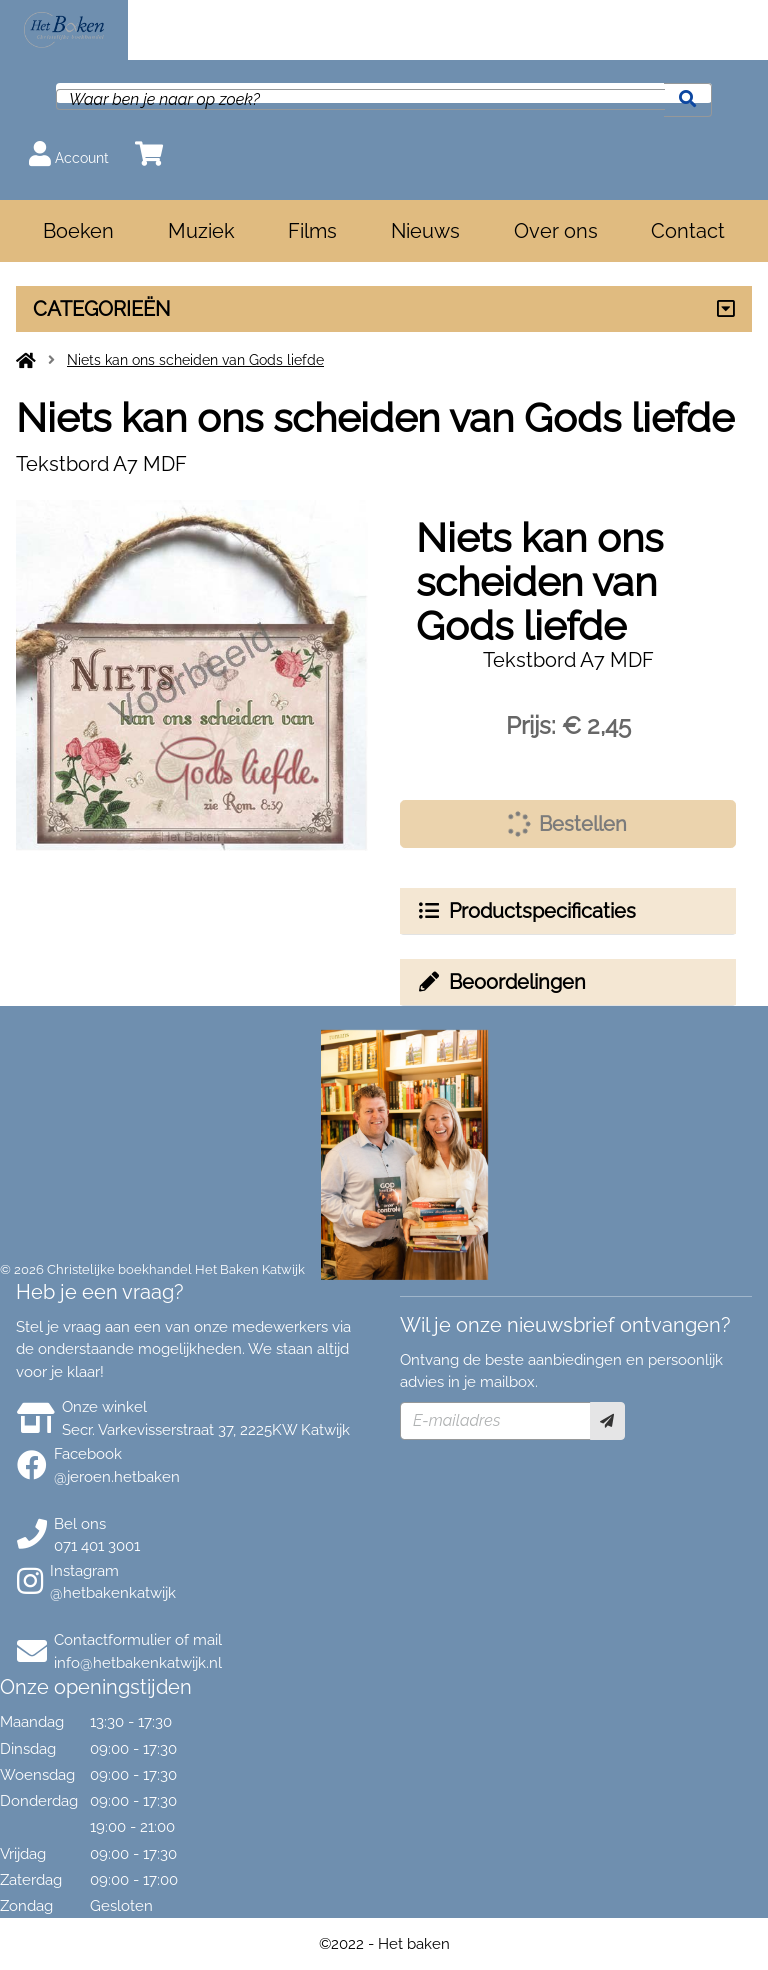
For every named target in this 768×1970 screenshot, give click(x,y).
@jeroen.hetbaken (117, 1477)
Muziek (201, 231)
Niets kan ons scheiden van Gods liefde (195, 360)
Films (312, 231)
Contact (688, 231)
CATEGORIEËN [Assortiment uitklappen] (101, 309)
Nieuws (425, 231)
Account (69, 153)
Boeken (78, 231)
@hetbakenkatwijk (113, 1593)
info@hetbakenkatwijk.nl (138, 1663)
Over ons (556, 231)
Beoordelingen (501, 982)
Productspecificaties (526, 911)
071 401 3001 (97, 1546)
